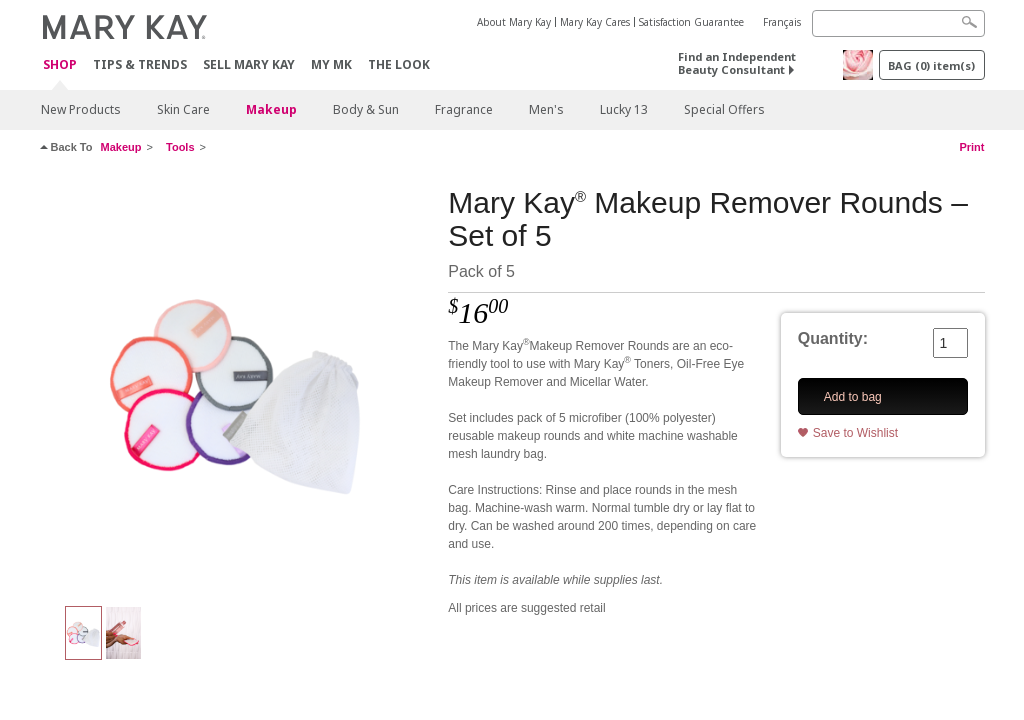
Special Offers (724, 109)
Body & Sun (366, 109)
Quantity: (833, 338)
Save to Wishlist (855, 433)
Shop (60, 65)
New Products (81, 109)
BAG (931, 65)
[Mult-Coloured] (237, 386)
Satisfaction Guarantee (691, 22)
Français (782, 22)
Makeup (271, 109)
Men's (546, 109)
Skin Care (183, 109)
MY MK (331, 64)
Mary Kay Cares (595, 22)
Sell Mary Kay (249, 64)
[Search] (898, 23)
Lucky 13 (624, 109)
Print (971, 147)
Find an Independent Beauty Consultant (737, 63)
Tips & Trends (140, 64)
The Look (399, 64)
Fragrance (464, 109)
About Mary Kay (514, 22)
